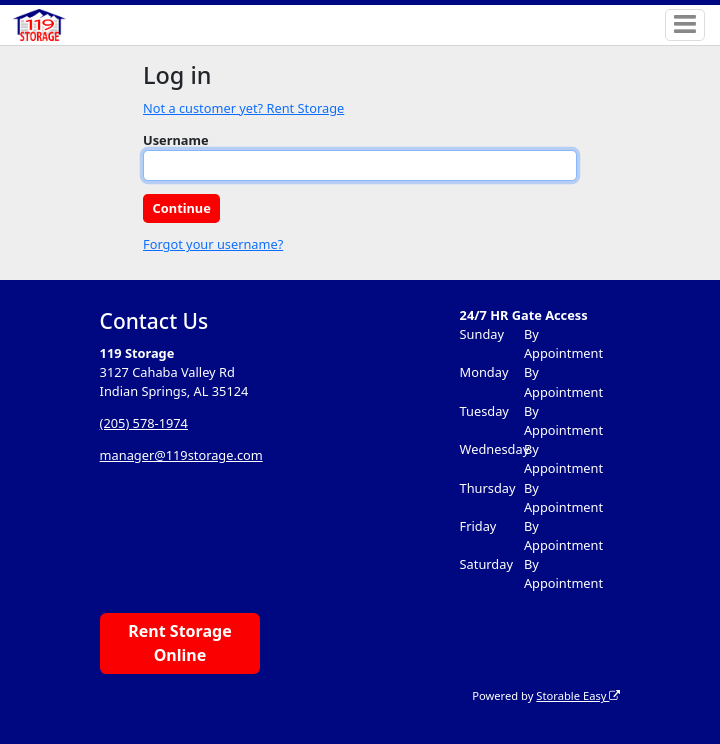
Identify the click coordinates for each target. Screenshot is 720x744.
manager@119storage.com (181, 455)
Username (176, 140)
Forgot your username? (213, 244)
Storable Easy (578, 695)
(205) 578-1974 (144, 423)
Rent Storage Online (179, 643)
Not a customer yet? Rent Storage (243, 108)
